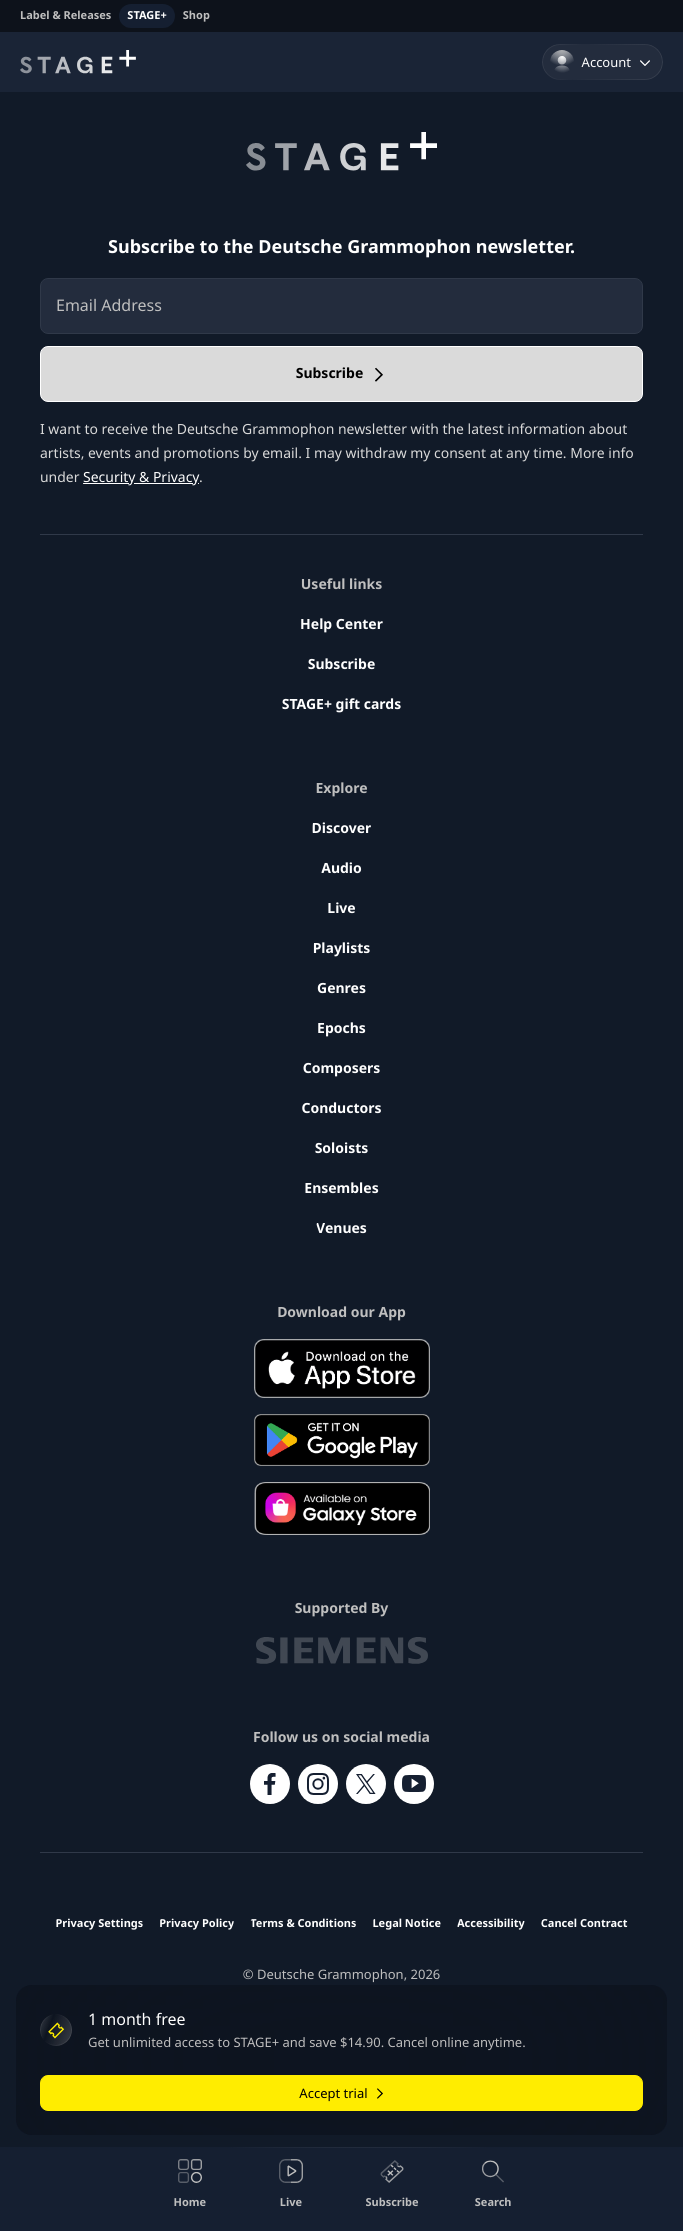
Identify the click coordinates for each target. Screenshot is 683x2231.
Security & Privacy (141, 477)
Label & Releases (65, 15)
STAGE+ (146, 15)
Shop (196, 15)
